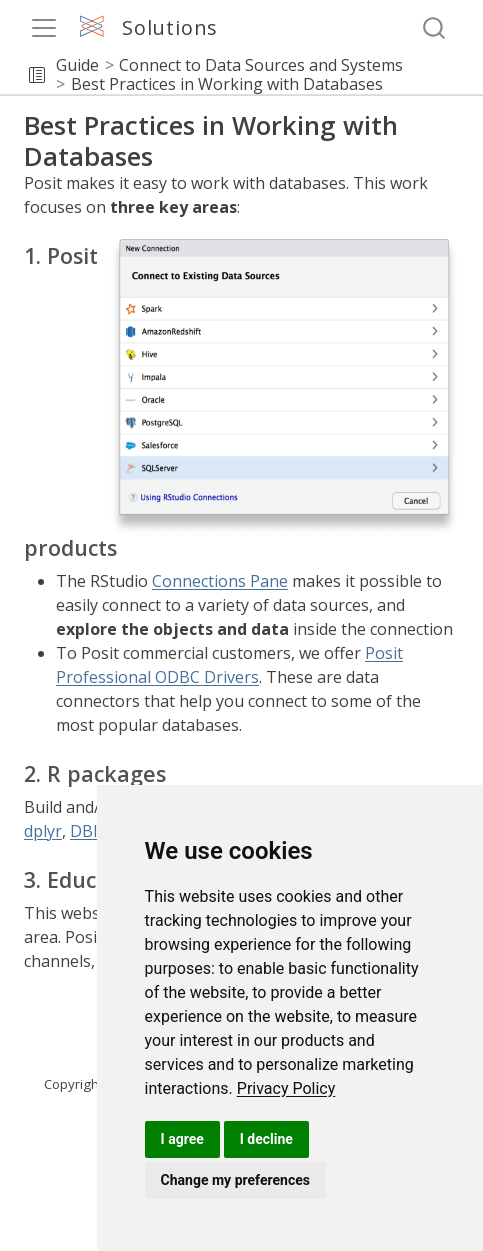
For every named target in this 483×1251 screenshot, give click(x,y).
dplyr (43, 831)
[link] (286, 1088)
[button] (37, 75)
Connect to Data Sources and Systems (261, 65)
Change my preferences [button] (235, 1180)
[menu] (44, 28)
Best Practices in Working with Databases (227, 84)
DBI (84, 831)
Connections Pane (220, 581)
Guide (77, 65)
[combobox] (435, 28)
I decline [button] (266, 1139)
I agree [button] (182, 1139)
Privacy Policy (286, 1088)
